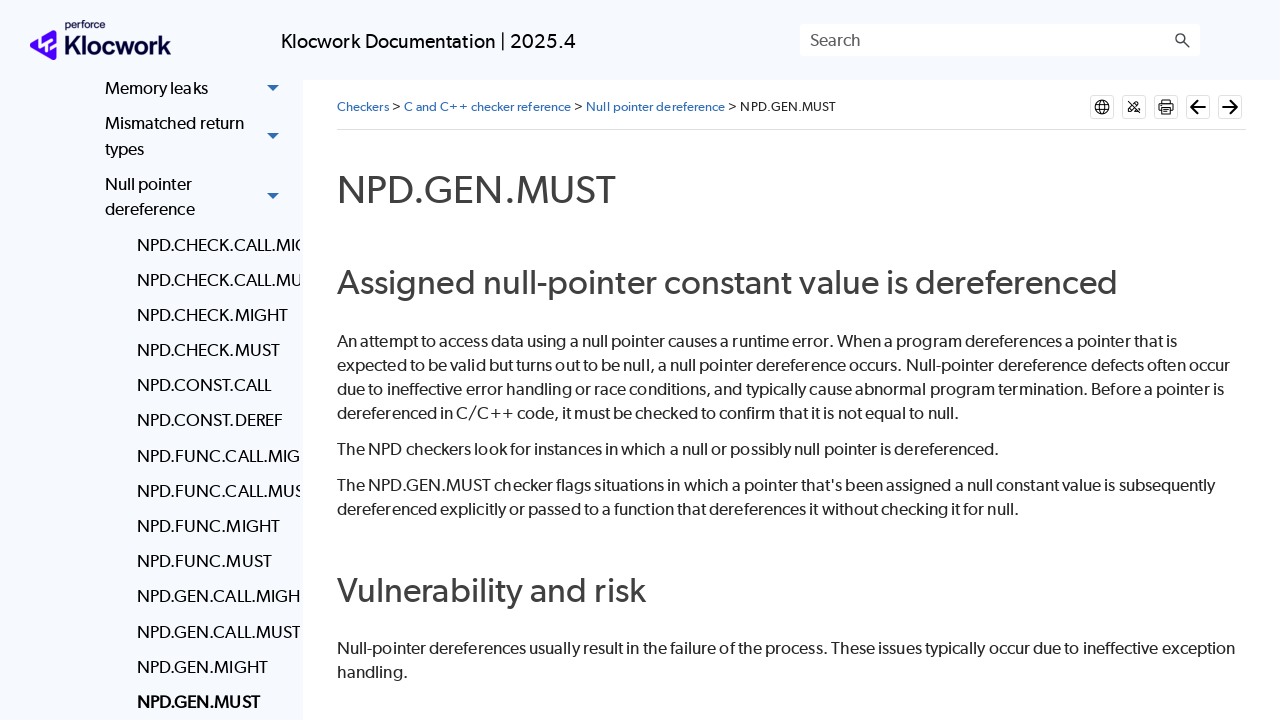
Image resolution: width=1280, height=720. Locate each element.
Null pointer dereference (197, 197)
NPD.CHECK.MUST (208, 350)
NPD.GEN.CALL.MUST (213, 632)
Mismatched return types (197, 136)
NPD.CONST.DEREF (210, 420)
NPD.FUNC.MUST (204, 561)
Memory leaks (197, 88)
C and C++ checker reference (487, 106)
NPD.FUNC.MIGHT (208, 526)
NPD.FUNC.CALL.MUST (213, 491)
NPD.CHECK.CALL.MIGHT (213, 245)
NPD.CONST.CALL (204, 385)
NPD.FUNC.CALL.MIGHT (213, 456)
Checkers (363, 106)
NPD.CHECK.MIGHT (212, 315)
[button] (1182, 40)
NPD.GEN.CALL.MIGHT (213, 596)
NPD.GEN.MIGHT (202, 667)
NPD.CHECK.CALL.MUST (213, 280)
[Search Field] (1000, 40)
